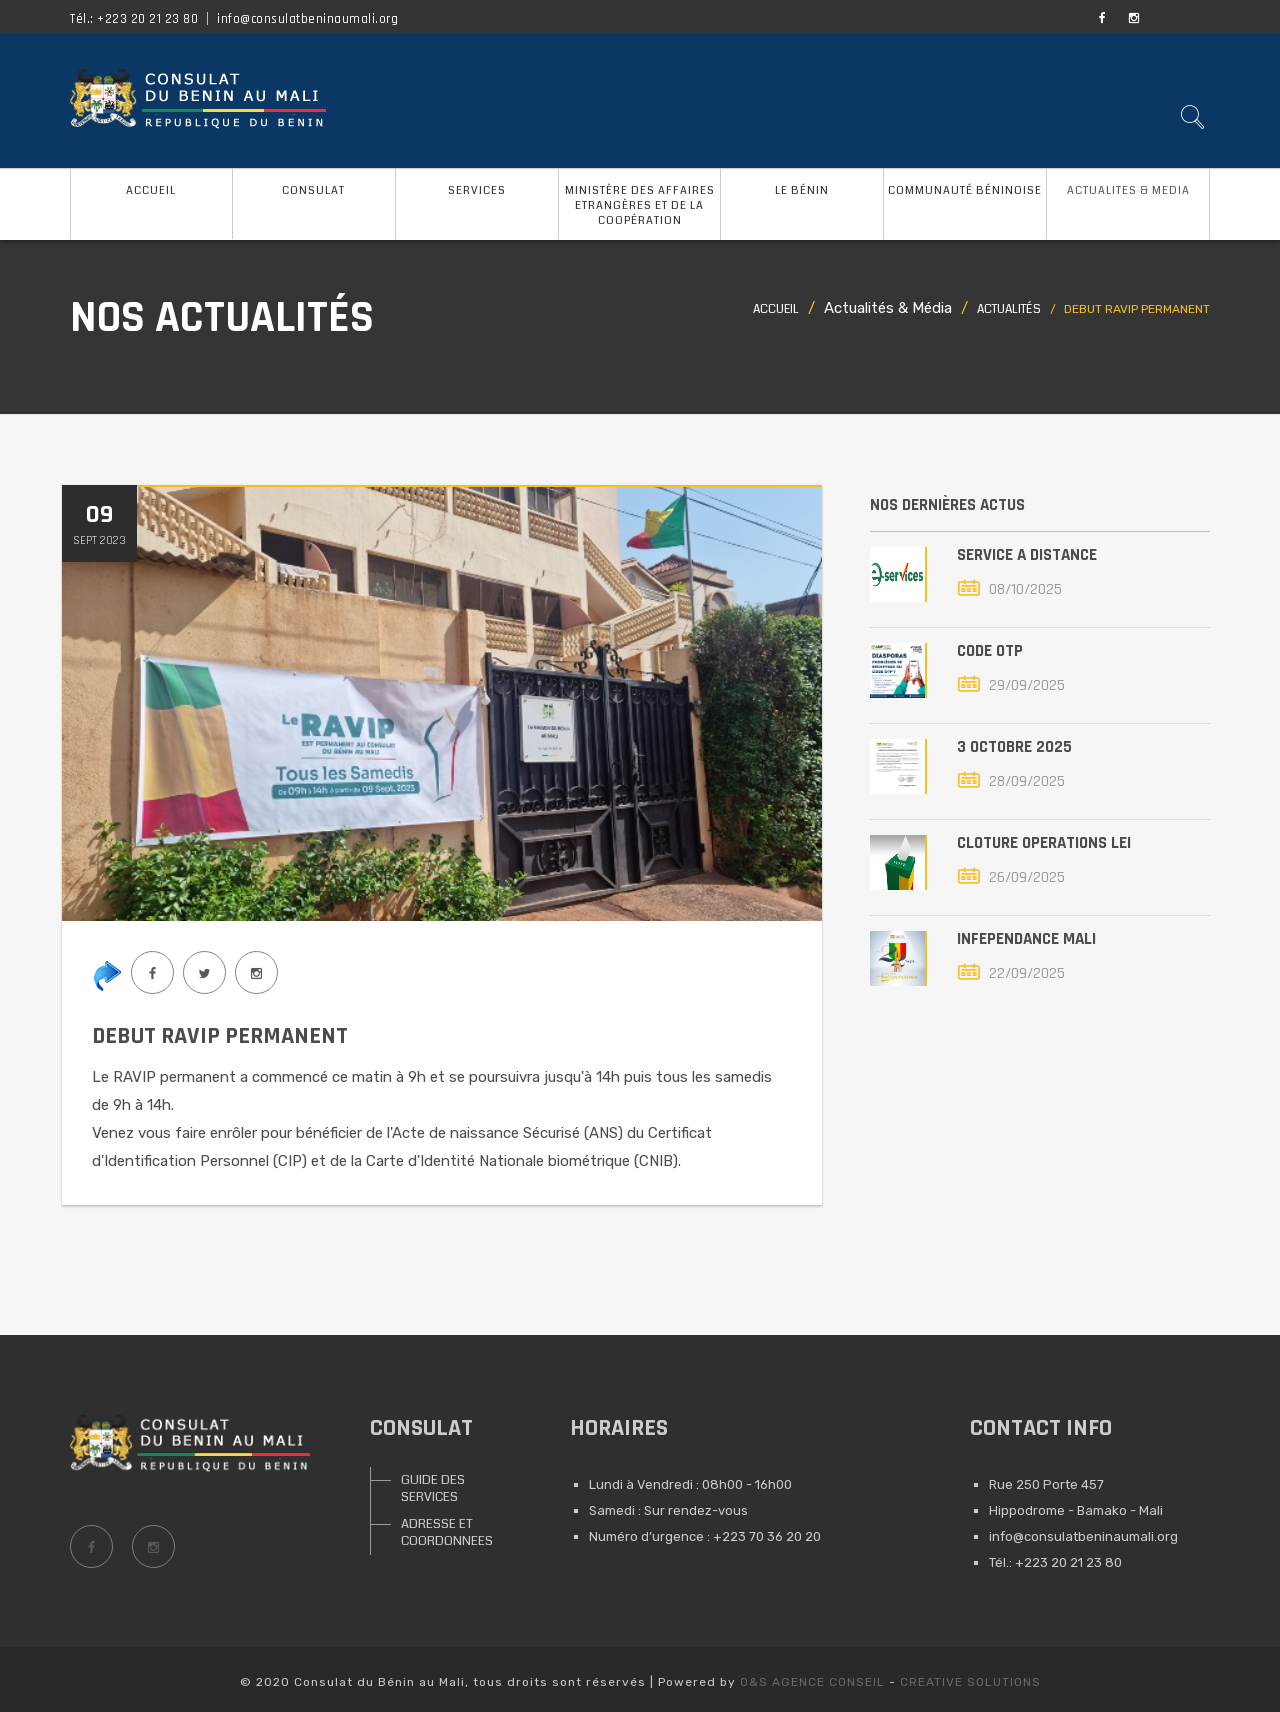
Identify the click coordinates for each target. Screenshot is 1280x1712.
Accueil (776, 309)
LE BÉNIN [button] (802, 190)
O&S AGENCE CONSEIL (812, 1682)
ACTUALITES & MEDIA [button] (1128, 190)
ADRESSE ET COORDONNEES (447, 1532)
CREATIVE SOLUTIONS (970, 1682)
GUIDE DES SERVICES (433, 1488)
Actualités (1009, 309)
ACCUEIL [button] (151, 190)
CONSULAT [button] (313, 190)
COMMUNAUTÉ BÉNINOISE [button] (965, 190)
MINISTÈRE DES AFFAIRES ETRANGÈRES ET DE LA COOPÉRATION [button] (640, 205)
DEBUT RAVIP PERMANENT (220, 1036)
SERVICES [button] (477, 190)
